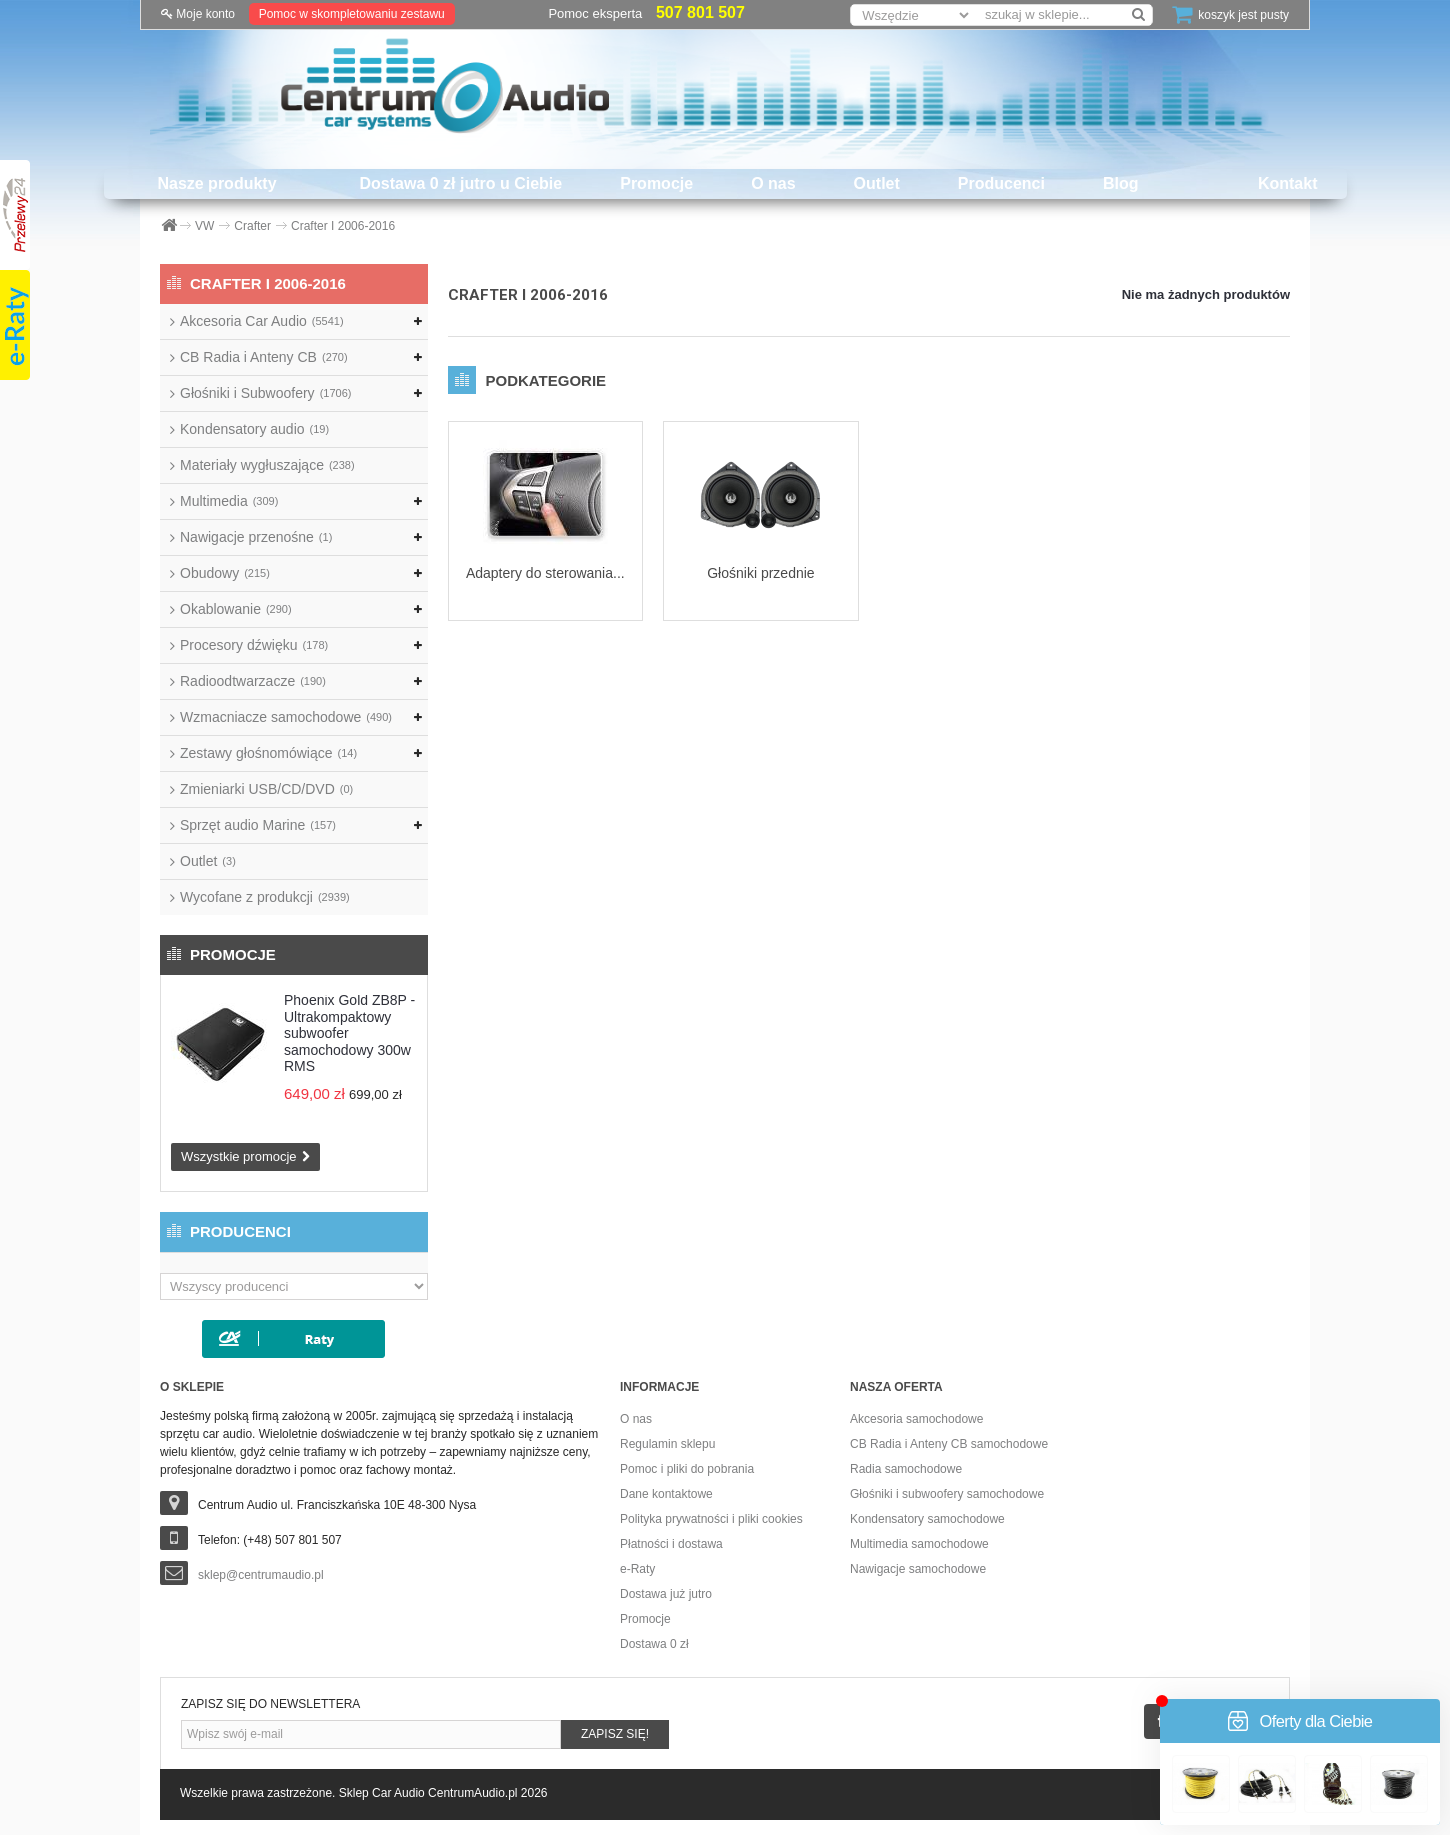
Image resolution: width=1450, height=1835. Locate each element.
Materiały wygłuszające (267, 465)
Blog (1121, 183)
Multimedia (229, 501)
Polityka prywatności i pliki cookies (711, 1519)
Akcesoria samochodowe (916, 1419)
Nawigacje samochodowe (918, 1569)
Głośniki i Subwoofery (265, 393)
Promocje (656, 183)
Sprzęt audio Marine (258, 825)
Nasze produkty (216, 183)
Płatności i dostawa (671, 1544)
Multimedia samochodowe (919, 1544)
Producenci (1001, 183)
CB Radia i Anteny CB (264, 357)
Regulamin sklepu (667, 1444)
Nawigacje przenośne (256, 537)
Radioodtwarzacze (253, 681)
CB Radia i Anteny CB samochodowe (949, 1444)
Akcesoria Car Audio (262, 321)
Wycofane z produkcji (265, 897)
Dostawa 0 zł (654, 1644)
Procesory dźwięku (254, 645)
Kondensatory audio (254, 429)
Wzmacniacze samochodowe (286, 717)
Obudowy (225, 573)
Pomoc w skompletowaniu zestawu (352, 14)
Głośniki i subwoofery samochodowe (947, 1494)
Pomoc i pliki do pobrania (687, 1469)
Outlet (877, 183)
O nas (773, 183)
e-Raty (637, 1569)
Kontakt (1288, 183)
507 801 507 (700, 12)
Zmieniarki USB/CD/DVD (266, 789)
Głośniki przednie (760, 573)
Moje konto (198, 14)
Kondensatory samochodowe (927, 1519)
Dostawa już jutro (666, 1594)
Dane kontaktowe (666, 1494)
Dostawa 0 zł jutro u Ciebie (461, 183)
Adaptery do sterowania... (545, 573)
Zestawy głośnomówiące (268, 753)
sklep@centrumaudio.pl (261, 1575)
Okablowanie (236, 609)
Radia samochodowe (906, 1469)
